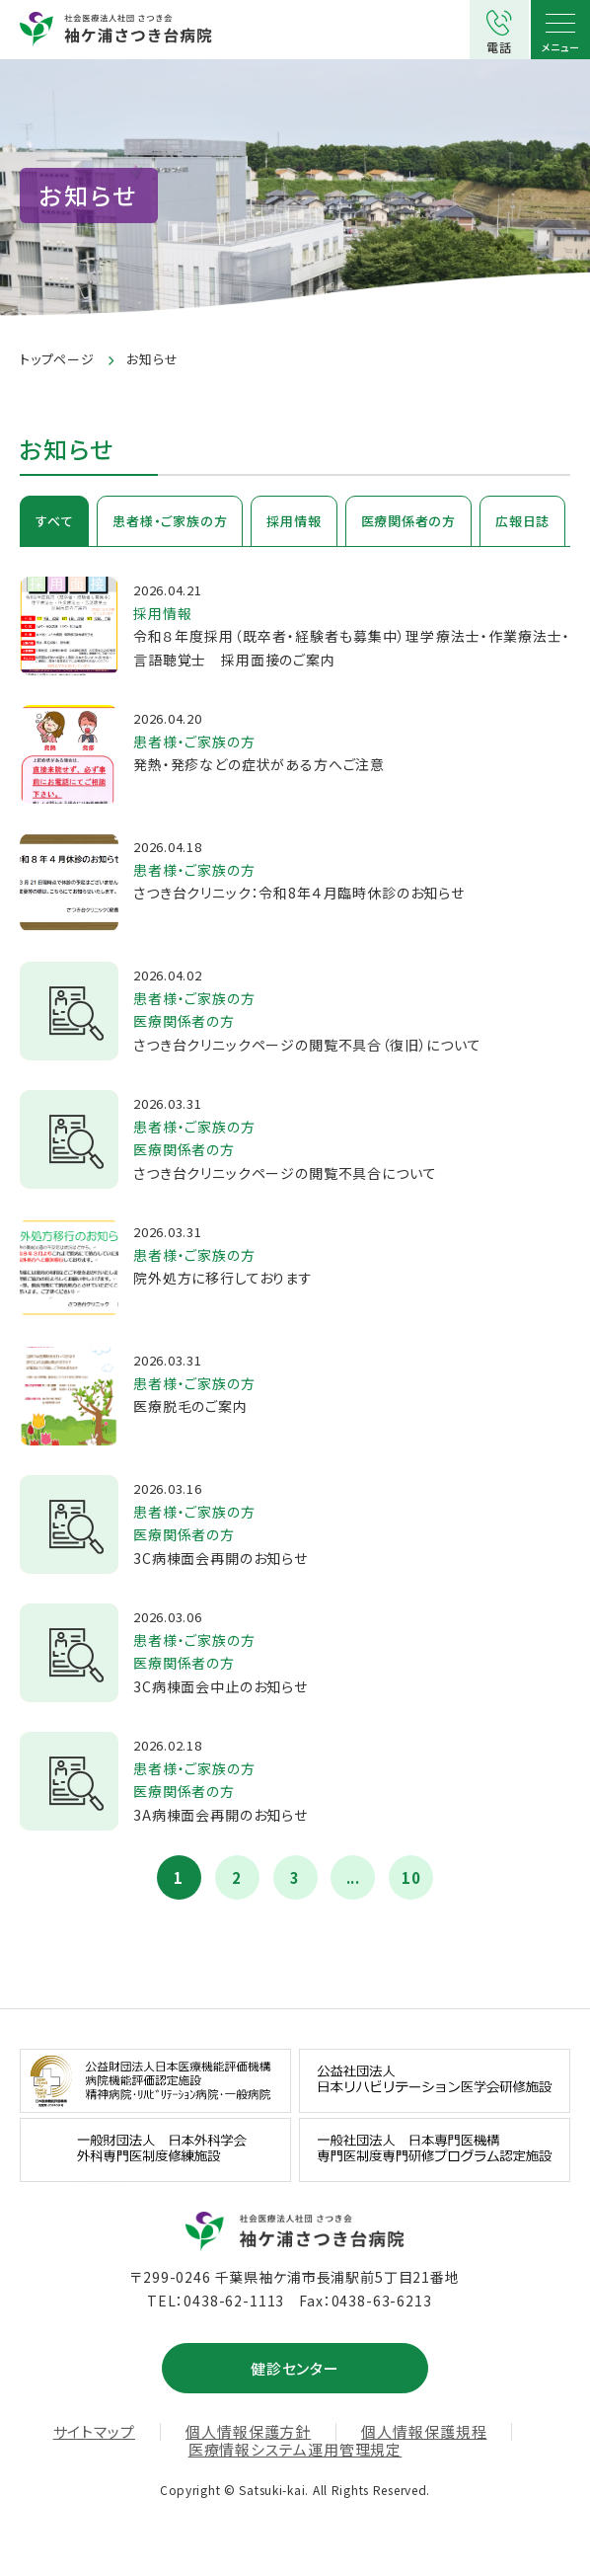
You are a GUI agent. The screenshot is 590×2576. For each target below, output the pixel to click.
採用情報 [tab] (293, 520)
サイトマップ (94, 2432)
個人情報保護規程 (423, 2432)
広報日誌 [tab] (522, 520)
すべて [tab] (54, 520)
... (353, 1877)
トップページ (57, 359)
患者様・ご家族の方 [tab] (169, 520)
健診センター (295, 2368)
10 (411, 1877)
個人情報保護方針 (248, 2432)
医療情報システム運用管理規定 (295, 2450)
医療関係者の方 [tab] (408, 520)
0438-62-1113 (234, 2300)
